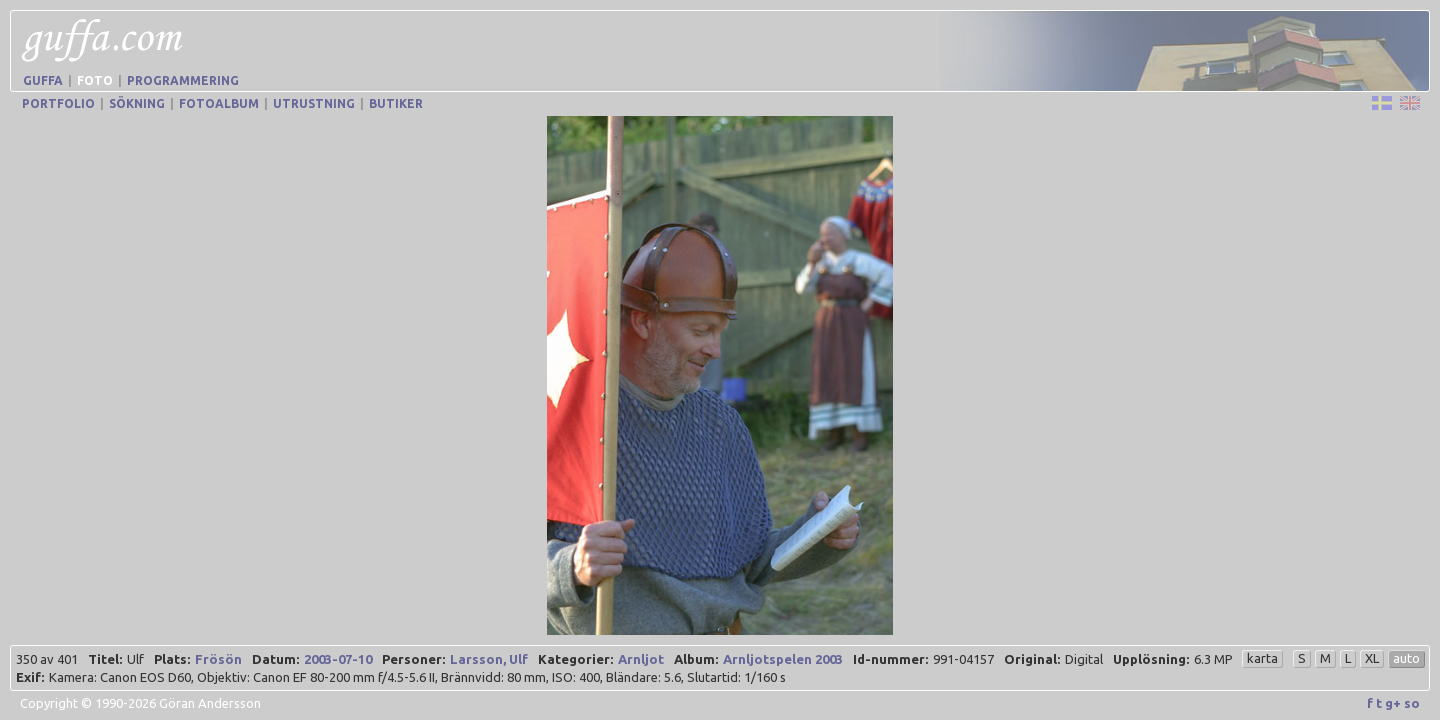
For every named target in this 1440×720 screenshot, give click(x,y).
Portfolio (58, 103)
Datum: (275, 659)
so (1412, 703)
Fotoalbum (219, 103)
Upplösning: (1151, 659)
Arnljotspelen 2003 (783, 659)
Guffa (43, 80)
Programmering (183, 80)
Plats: (172, 659)
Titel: (105, 659)
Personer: (413, 659)
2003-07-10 (338, 659)
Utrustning (314, 103)
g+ (1393, 703)
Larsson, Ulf (489, 659)
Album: (696, 659)
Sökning (137, 103)
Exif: (30, 677)
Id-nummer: (890, 659)
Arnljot (641, 659)
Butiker (396, 103)
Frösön (218, 659)
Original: (1032, 659)
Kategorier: (575, 659)
